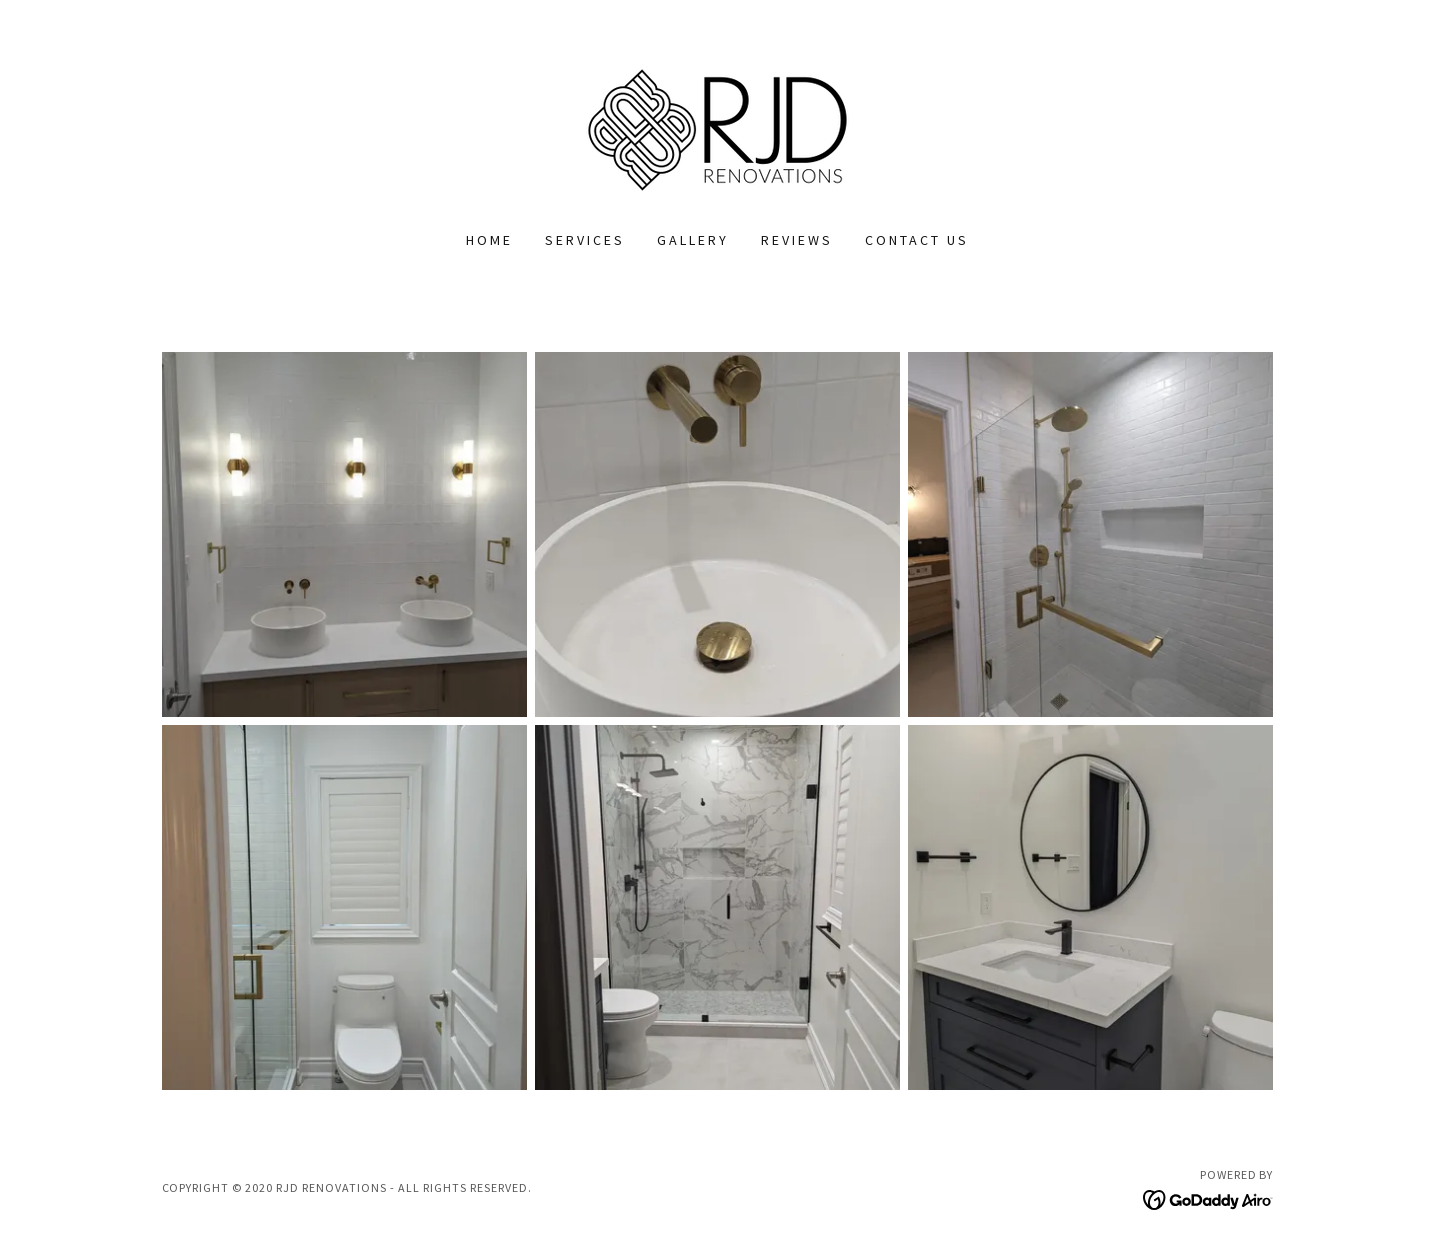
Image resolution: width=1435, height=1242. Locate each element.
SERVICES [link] (585, 240)
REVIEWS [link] (797, 240)
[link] (717, 128)
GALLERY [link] (693, 240)
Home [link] (489, 240)
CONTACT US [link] (917, 240)
